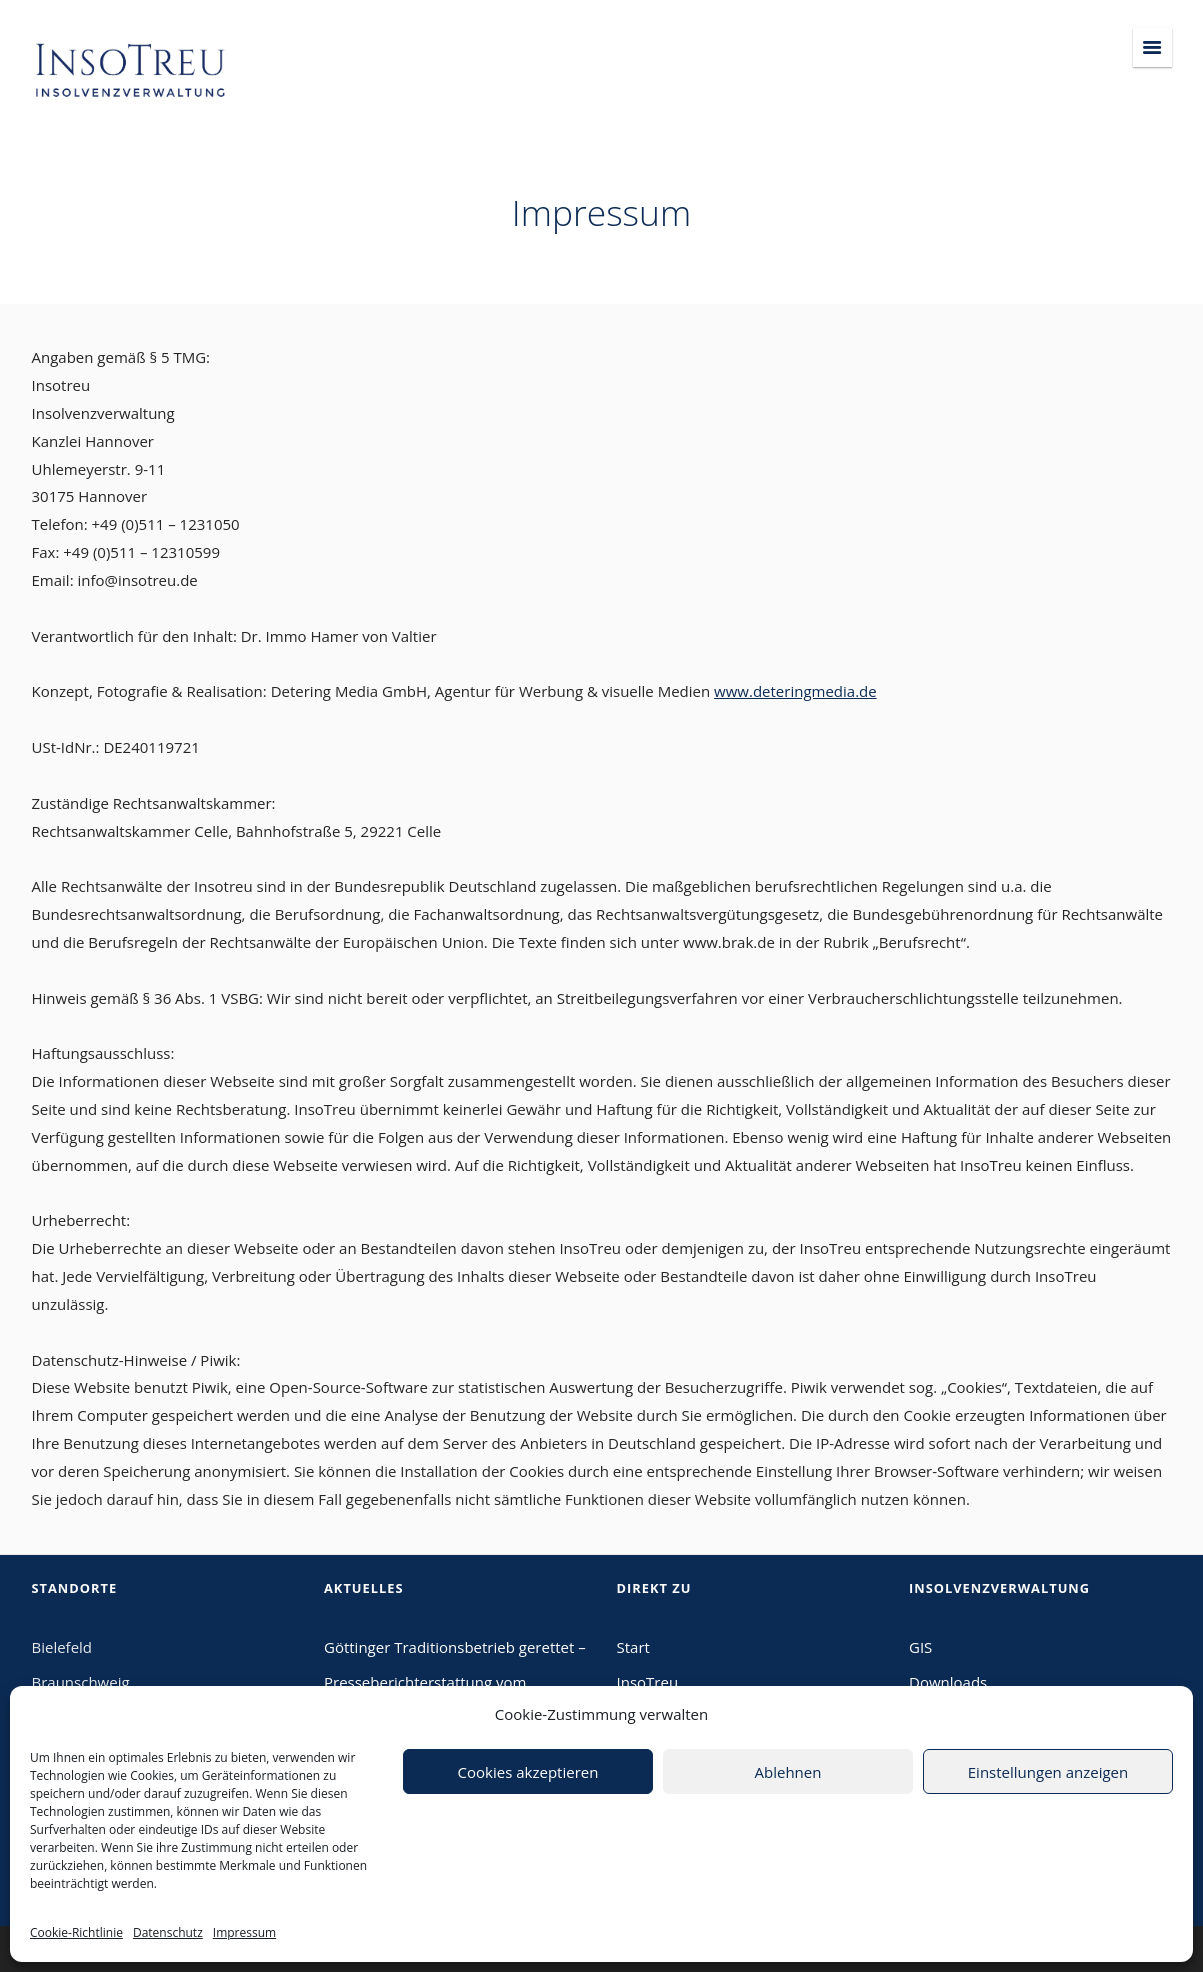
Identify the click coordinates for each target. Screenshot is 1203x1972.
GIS (920, 1647)
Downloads (948, 1682)
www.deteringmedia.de (795, 691)
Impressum (244, 1932)
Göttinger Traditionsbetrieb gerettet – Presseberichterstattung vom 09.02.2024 (455, 1682)
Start (633, 1647)
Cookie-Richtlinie (76, 1932)
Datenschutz (168, 1932)
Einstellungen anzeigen (1048, 1772)
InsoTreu (648, 1682)
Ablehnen (788, 1772)
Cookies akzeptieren (528, 1772)
